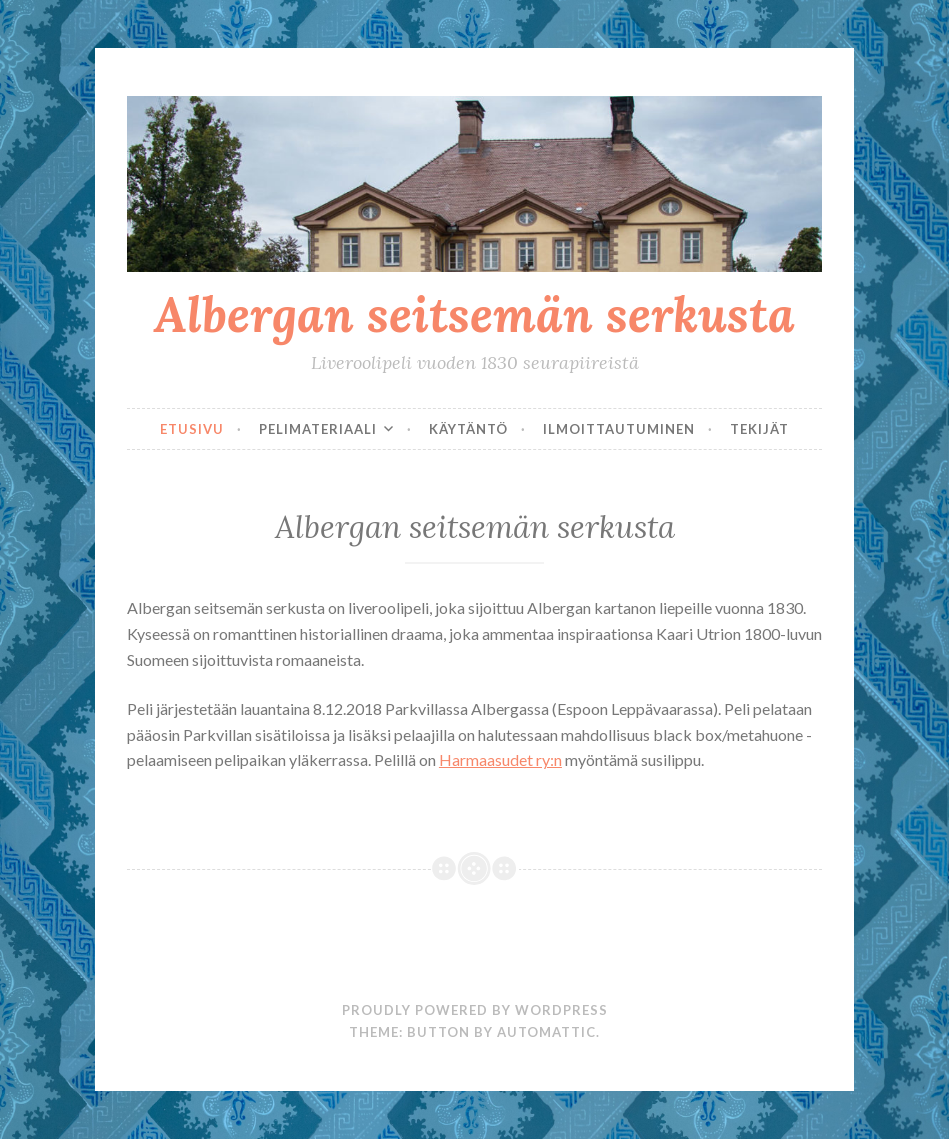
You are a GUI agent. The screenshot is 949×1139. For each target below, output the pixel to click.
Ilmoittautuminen (619, 429)
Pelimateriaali (318, 429)
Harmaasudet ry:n (500, 759)
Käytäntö (468, 429)
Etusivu (192, 429)
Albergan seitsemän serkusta (474, 314)
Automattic (546, 1032)
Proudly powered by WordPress (475, 1010)
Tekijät (759, 429)
